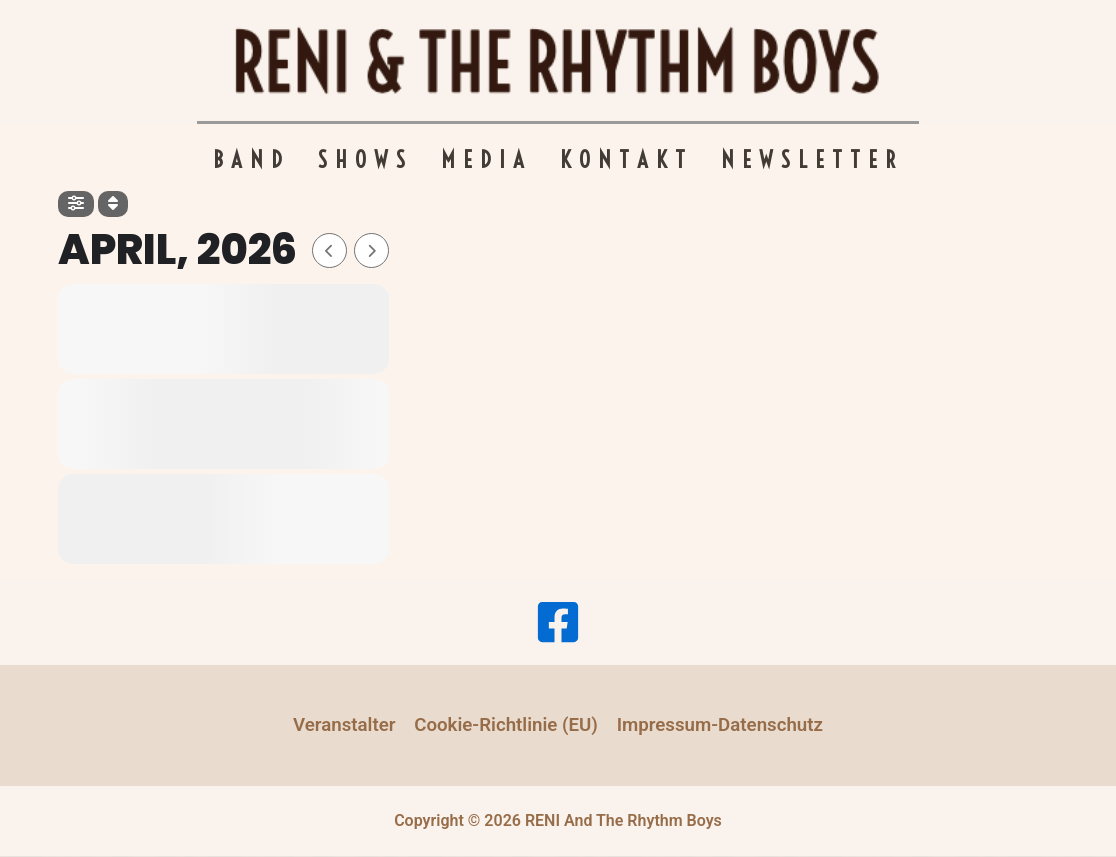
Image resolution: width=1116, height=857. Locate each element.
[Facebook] (558, 622)
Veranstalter (344, 725)
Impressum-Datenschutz (720, 725)
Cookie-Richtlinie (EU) (506, 725)
